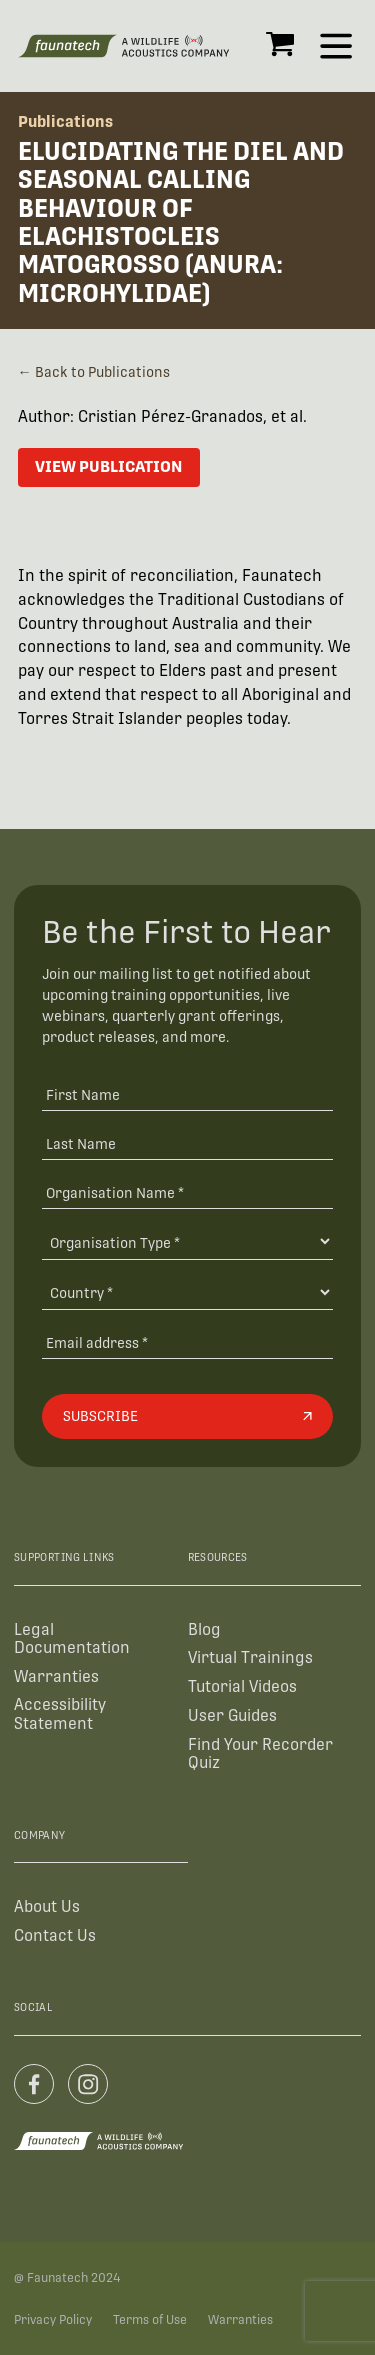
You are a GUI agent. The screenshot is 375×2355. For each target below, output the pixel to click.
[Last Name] (187, 1142)
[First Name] (187, 1094)
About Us (47, 1906)
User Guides (232, 1715)
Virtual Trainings (250, 1657)
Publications (65, 121)
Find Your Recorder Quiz (260, 1753)
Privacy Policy (53, 2320)
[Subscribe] (187, 1416)
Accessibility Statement (60, 1713)
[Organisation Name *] (187, 1191)
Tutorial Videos (242, 1686)
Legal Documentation (72, 1638)
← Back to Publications (94, 372)
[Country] (187, 1292)
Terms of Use (150, 2320)
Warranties (56, 1676)
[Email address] (187, 1341)
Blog (204, 1629)
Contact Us (55, 1935)
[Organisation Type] (187, 1241)
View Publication (108, 466)
